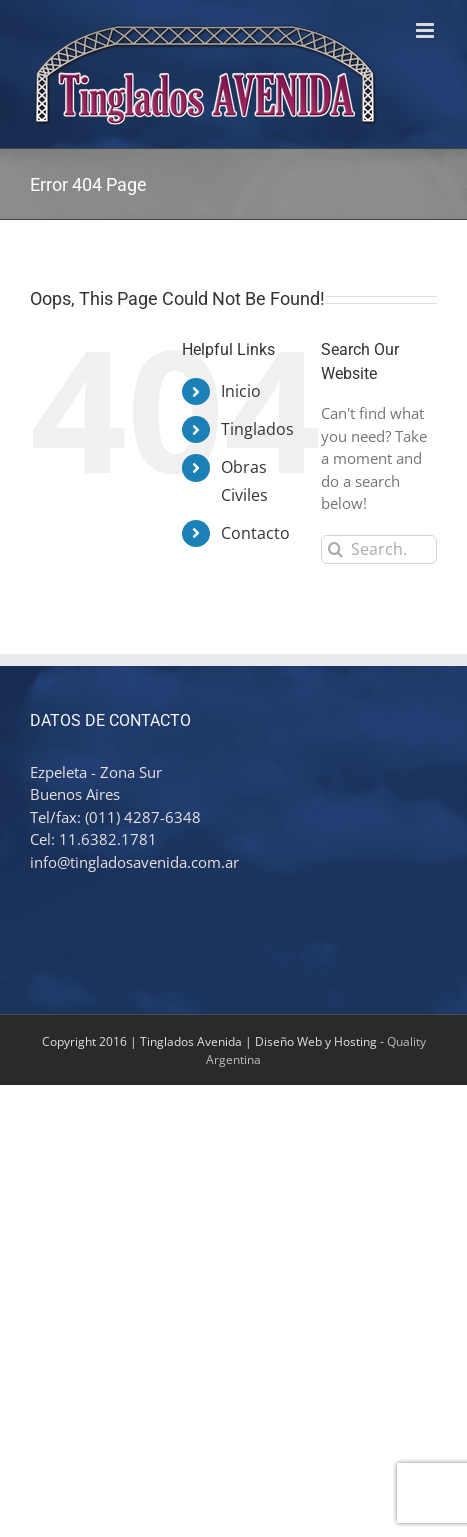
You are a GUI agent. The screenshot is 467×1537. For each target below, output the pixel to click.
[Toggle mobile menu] (426, 30)
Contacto (255, 533)
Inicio (241, 391)
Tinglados (257, 429)
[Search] (335, 549)
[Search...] (379, 549)
